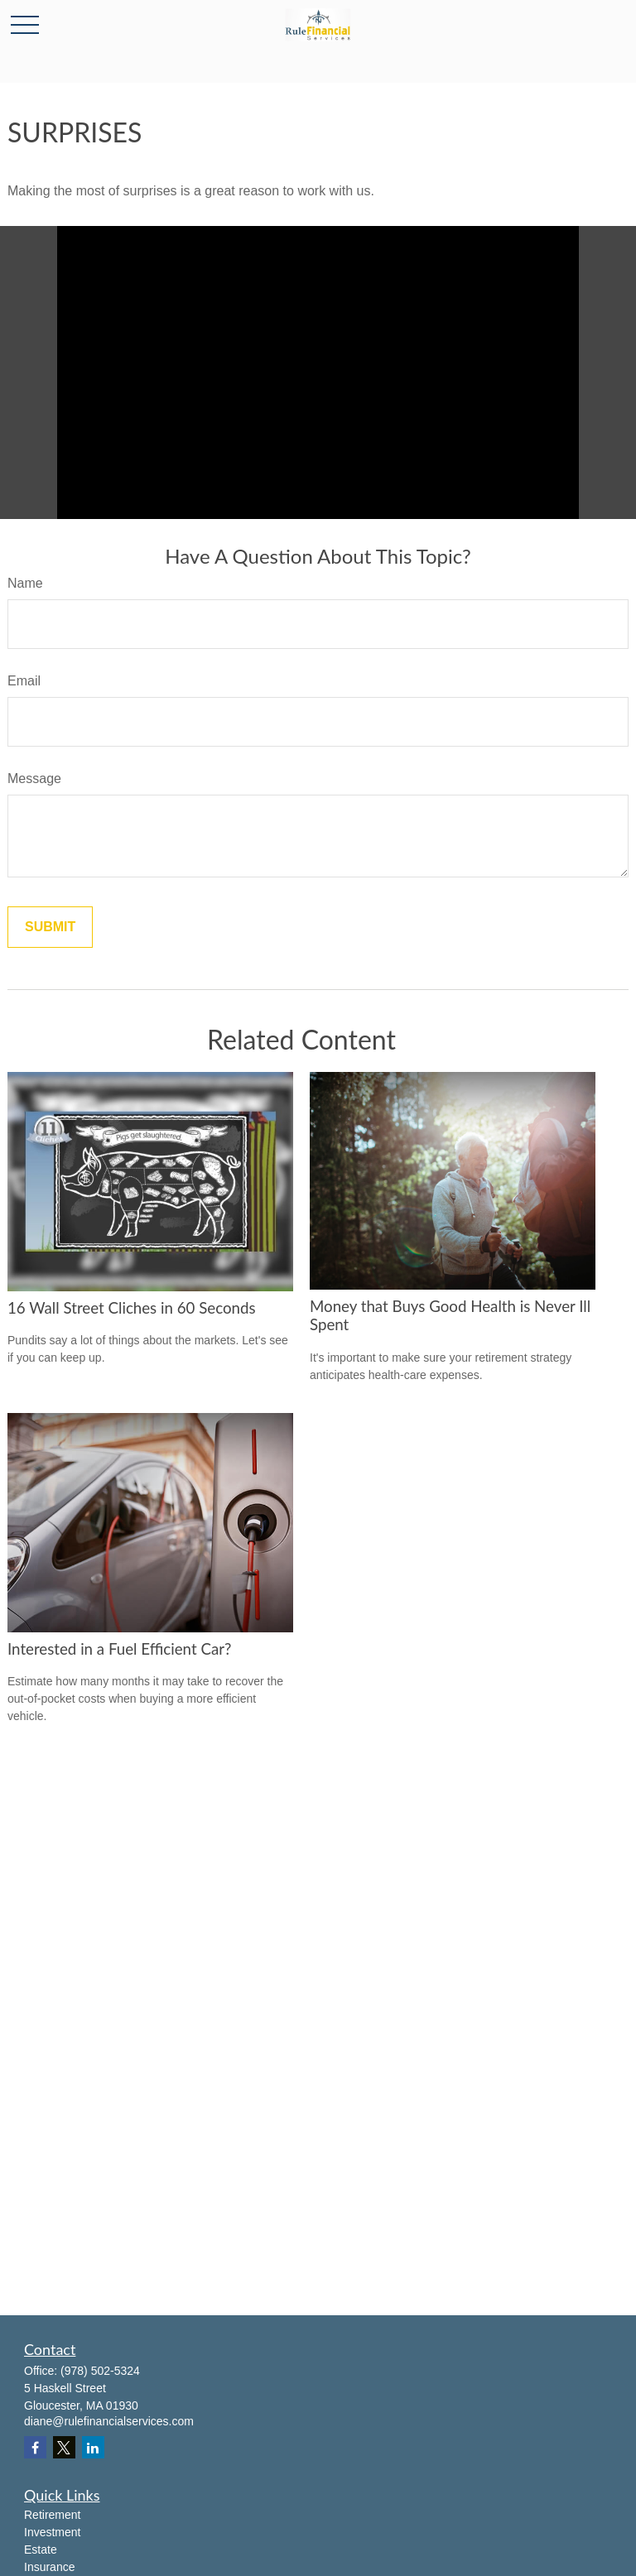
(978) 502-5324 (100, 2370)
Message (34, 778)
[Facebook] (35, 2447)
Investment (52, 2532)
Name (25, 583)
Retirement (52, 2514)
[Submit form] (50, 927)
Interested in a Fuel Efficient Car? (119, 1649)
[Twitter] (64, 2447)
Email (24, 681)
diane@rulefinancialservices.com (109, 2421)
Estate (40, 2549)
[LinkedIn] (93, 2447)
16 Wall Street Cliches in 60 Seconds (131, 1308)
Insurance (49, 2567)
